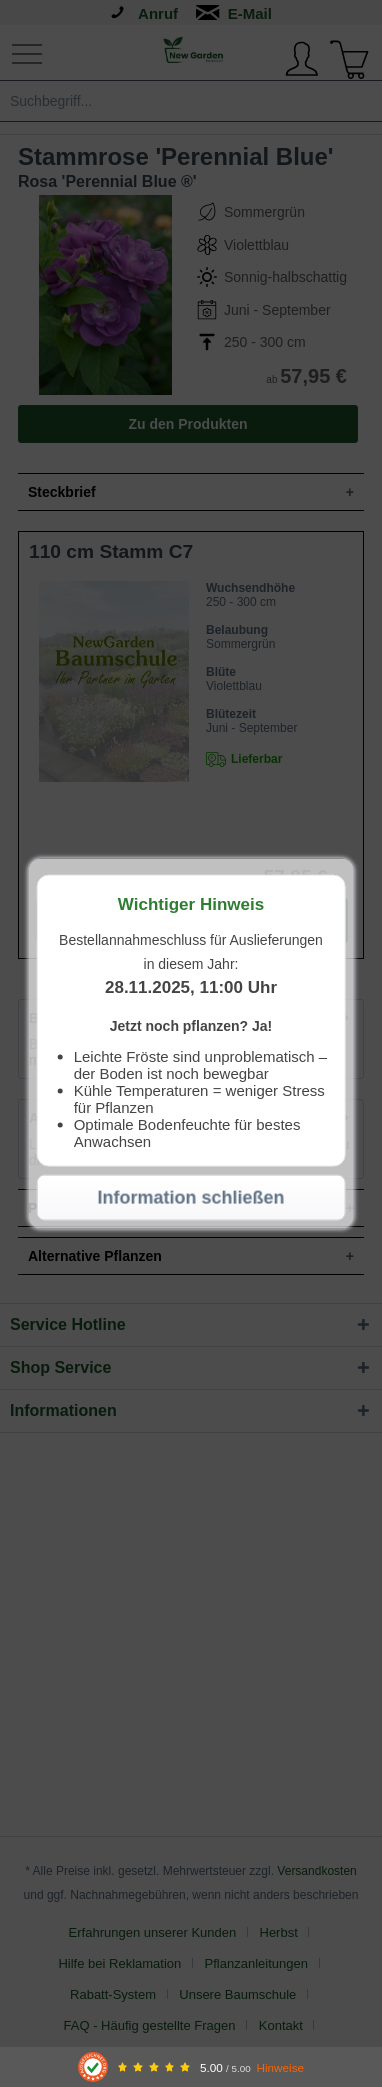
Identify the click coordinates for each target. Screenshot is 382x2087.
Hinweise (280, 2067)
